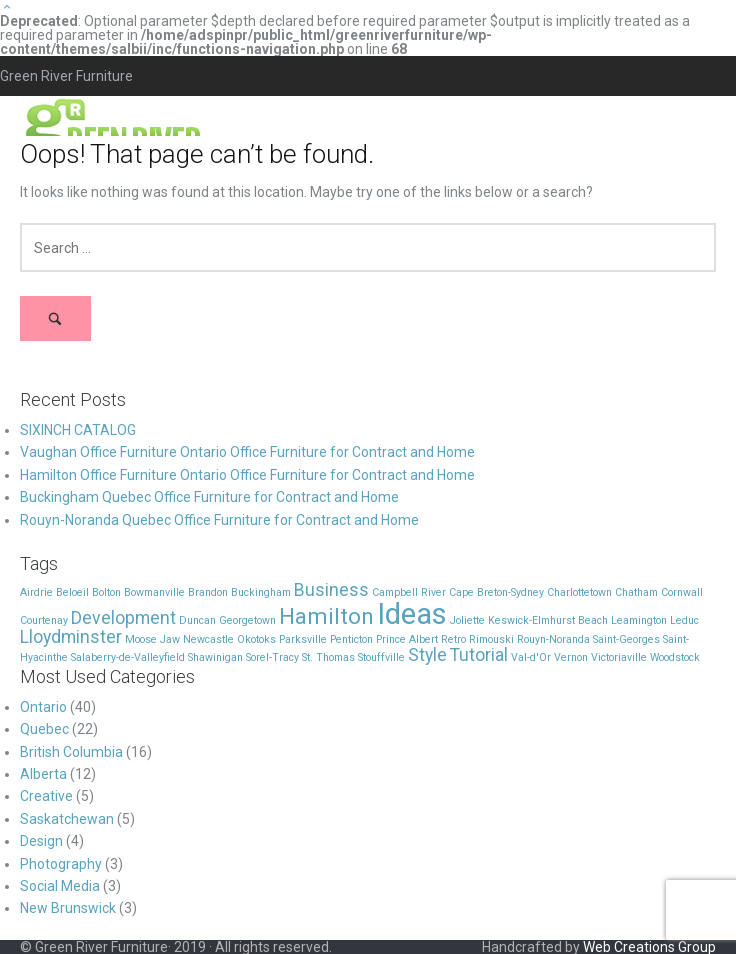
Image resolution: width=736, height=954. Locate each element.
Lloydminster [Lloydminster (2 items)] (71, 637)
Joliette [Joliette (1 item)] (467, 620)
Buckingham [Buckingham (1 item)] (261, 592)
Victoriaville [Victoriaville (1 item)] (619, 657)
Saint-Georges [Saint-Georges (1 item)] (626, 639)
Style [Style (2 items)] (427, 655)
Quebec (44, 729)
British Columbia (71, 752)
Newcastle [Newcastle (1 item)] (208, 639)
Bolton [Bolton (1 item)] (106, 592)
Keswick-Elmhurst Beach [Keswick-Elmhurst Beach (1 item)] (548, 620)
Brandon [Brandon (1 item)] (208, 592)
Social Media (60, 886)
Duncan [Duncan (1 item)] (197, 620)
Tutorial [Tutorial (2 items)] (479, 655)
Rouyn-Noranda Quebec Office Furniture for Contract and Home (219, 520)
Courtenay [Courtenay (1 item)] (44, 620)
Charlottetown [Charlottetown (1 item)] (579, 592)
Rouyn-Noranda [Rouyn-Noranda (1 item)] (553, 639)
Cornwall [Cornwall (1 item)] (682, 592)
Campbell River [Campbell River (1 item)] (409, 592)
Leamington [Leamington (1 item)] (639, 620)
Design (41, 841)
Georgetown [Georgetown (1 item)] (247, 620)
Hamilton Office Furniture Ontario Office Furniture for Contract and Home (247, 475)
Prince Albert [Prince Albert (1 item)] (407, 639)
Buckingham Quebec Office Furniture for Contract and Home (209, 497)
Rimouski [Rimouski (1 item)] (491, 639)
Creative (46, 796)
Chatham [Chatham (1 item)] (636, 592)
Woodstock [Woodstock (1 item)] (675, 657)
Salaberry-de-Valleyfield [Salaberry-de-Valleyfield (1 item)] (128, 657)
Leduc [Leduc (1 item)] (684, 620)
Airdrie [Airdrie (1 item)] (36, 592)
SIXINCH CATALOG (78, 430)
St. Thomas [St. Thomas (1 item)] (328, 657)
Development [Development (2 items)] (123, 618)
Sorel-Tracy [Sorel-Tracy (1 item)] (272, 657)
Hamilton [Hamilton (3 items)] (326, 616)
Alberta (43, 774)
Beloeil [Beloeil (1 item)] (72, 592)
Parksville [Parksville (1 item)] (303, 639)
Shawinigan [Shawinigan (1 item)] (215, 657)
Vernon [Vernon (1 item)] (571, 657)
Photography (61, 864)
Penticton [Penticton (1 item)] (351, 639)
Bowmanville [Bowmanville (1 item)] (154, 592)
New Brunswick (68, 908)
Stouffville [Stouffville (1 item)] (381, 657)
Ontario (43, 707)
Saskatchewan (67, 819)
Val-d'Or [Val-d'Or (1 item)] (531, 657)
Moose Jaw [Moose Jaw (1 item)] (152, 639)
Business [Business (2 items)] (331, 590)
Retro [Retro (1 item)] (453, 639)
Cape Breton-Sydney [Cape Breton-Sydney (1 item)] (496, 592)
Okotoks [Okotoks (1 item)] (256, 639)
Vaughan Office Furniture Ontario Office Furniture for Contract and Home (247, 452)
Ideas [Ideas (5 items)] (412, 614)
